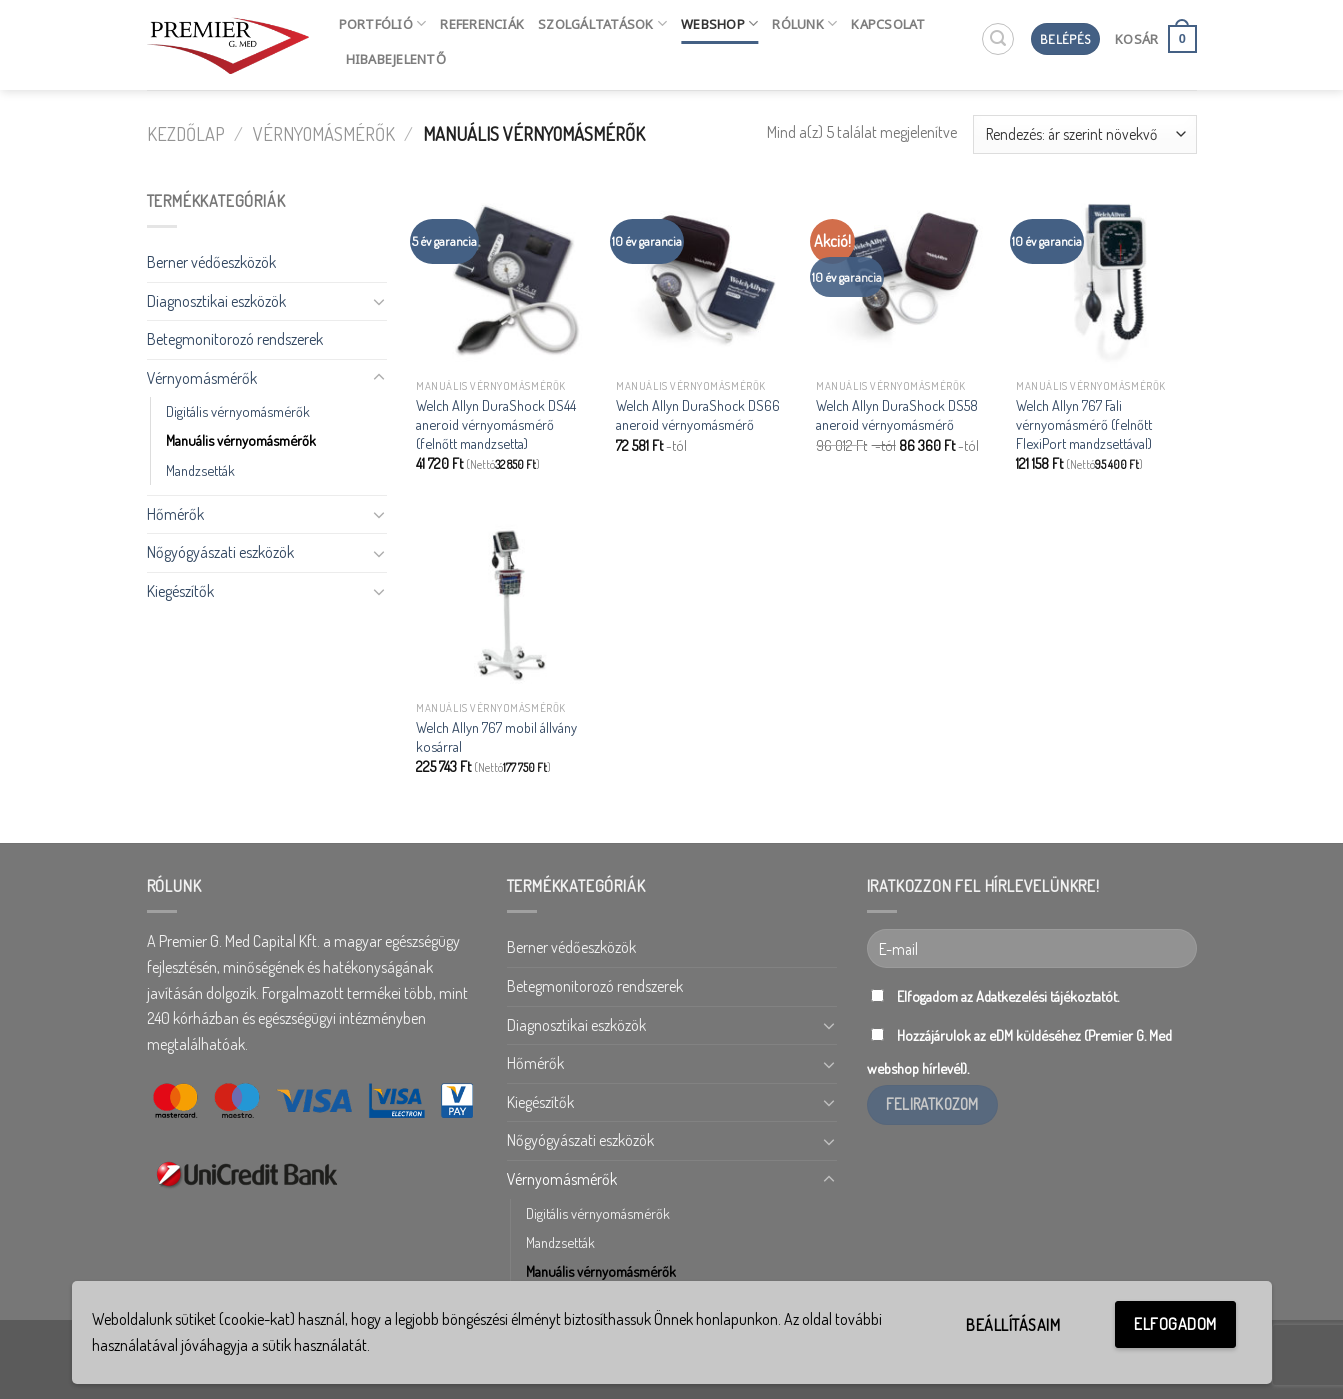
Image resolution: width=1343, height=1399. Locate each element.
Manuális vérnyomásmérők (241, 440)
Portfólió (383, 23)
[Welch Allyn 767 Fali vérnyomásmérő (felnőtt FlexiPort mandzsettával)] (1106, 279)
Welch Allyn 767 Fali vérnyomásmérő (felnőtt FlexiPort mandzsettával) (1084, 423)
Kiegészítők (180, 591)
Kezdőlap (186, 133)
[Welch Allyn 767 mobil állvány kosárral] (506, 600)
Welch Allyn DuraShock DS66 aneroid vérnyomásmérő (698, 414)
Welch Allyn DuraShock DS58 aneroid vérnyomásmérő (897, 414)
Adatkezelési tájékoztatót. (1047, 996)
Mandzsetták (200, 470)
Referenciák (482, 24)
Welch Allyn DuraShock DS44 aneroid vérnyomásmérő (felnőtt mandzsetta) (496, 423)
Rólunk (804, 23)
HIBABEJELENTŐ (396, 59)
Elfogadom (1175, 1324)
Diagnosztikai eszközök (216, 301)
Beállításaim (1013, 1325)
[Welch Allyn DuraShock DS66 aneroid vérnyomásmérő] (706, 279)
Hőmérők (175, 514)
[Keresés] (998, 39)
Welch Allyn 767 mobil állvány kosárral (496, 736)
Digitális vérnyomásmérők (238, 411)
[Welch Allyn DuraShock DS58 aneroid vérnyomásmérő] (906, 279)
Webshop (719, 23)
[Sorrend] (1084, 134)
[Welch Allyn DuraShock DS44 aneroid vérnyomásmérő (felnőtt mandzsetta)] (506, 279)
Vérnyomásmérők (324, 133)
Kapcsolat (888, 24)
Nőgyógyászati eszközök (220, 552)
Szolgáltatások (602, 23)
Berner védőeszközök (211, 262)
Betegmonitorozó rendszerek (235, 339)
